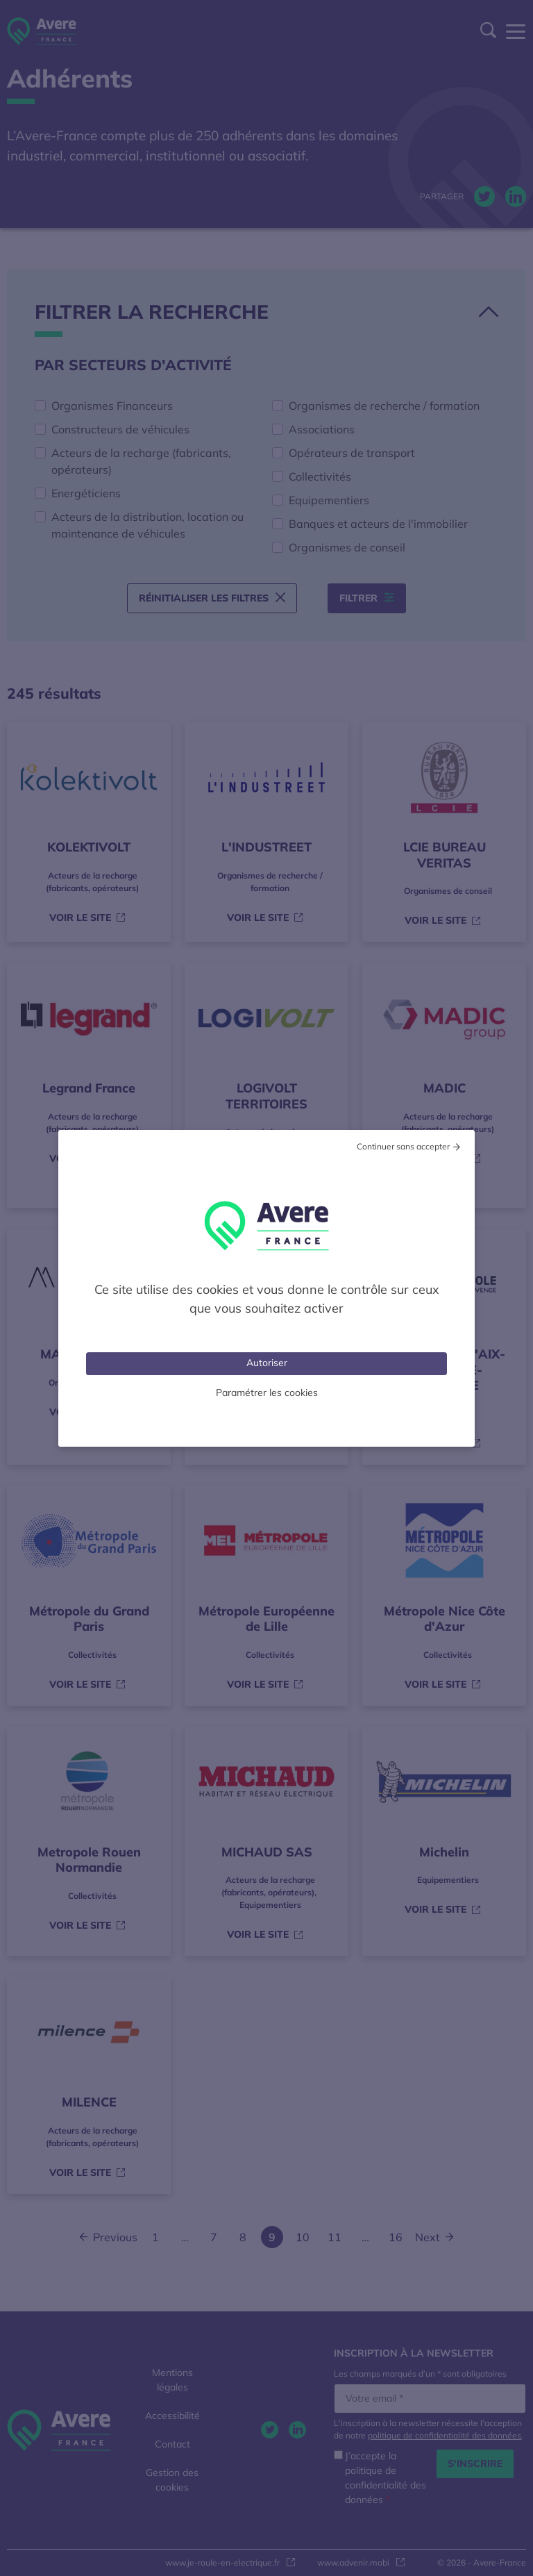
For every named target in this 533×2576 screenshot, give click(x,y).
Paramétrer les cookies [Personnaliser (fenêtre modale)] (267, 1392)
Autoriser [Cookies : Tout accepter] (266, 1362)
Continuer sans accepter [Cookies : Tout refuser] (403, 1146)
